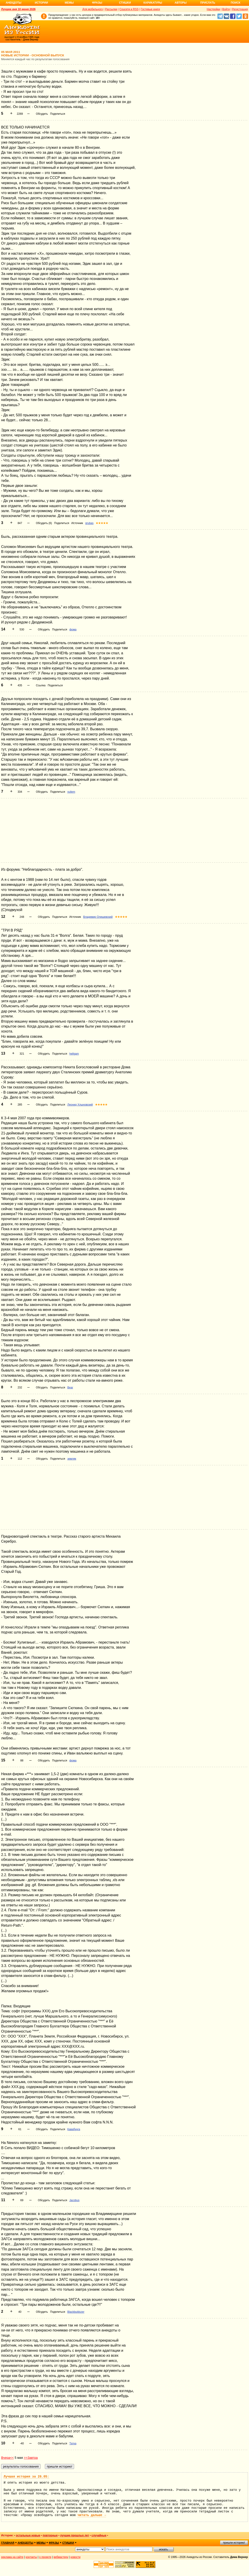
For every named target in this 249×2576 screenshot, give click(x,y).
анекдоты (25, 2542)
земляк (71, 1458)
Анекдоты (13, 2)
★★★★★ (102, 523)
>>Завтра (31, 2457)
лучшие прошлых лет (74, 2535)
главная (7, 2542)
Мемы (69, 2)
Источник (77, 523)
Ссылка (40, 685)
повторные (50, 2535)
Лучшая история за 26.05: (26, 2476)
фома (72, 629)
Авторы (181, 2)
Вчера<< (7, 2457)
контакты (31, 2557)
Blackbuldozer (75, 2311)
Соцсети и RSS (129, 9)
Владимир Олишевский (97, 916)
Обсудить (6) (44, 523)
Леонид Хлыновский (80, 1104)
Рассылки (111, 9)
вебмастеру (61, 2557)
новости (75, 2557)
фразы (54, 2542)
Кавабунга (73, 2129)
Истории (41, 2)
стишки (68, 2542)
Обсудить (42, 113)
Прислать (207, 2)
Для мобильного (92, 9)
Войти (226, 9)
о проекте (45, 2557)
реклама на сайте (12, 2557)
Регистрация (240, 9)
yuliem (71, 791)
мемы (41, 2542)
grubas (89, 523)
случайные (98, 2535)
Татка (72, 2443)
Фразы (97, 2)
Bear (70, 1387)
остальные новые (28, 2535)
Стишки (125, 2)
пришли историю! (234, 2542)
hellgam (74, 1053)
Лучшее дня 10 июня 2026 (18, 9)
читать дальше (92, 2515)
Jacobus (74, 2200)
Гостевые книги (150, 9)
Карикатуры (152, 2)
